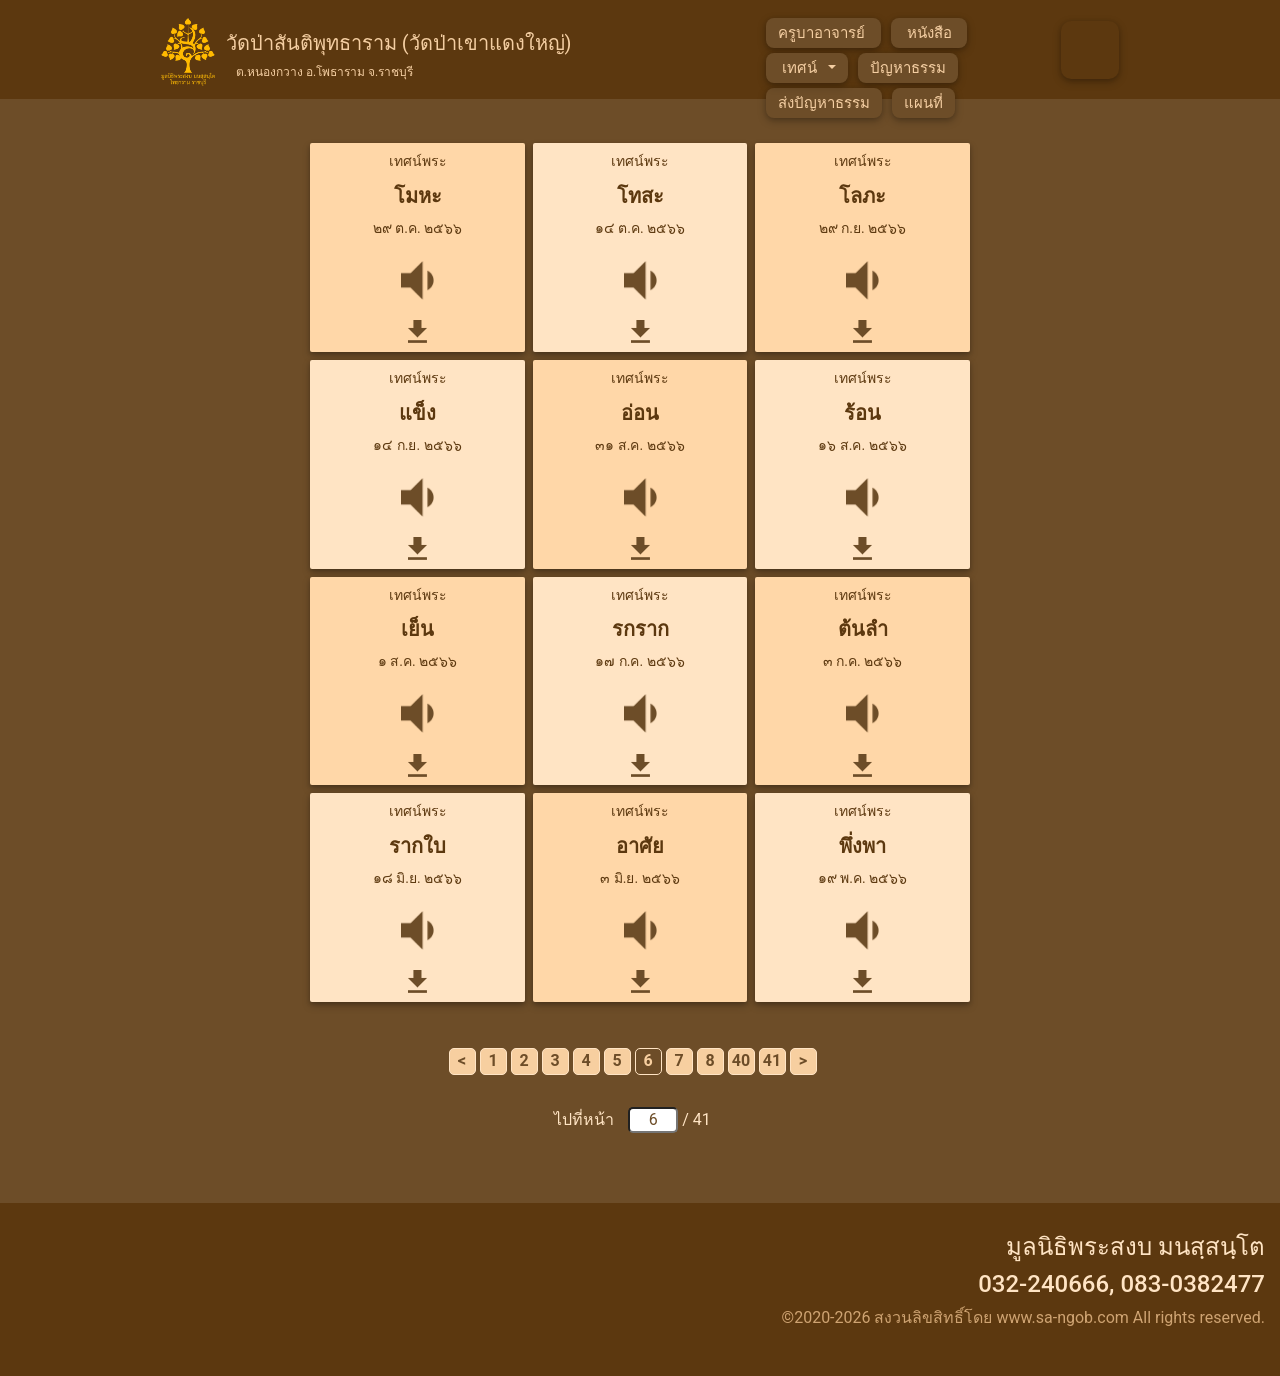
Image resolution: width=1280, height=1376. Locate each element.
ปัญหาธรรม (908, 68)
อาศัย (640, 846)
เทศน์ (801, 68)
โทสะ (640, 196)
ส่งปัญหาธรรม (824, 103)
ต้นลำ (863, 629)
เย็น (417, 629)
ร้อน (862, 413)
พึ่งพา (862, 846)
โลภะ (862, 196)
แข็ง (417, 413)
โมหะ (418, 196)
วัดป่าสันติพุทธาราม (399, 53)
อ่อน (640, 413)
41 (772, 1060)
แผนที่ (923, 103)
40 (741, 1060)
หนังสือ (929, 33)
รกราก (640, 629)
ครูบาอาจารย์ (823, 33)
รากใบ (417, 846)
